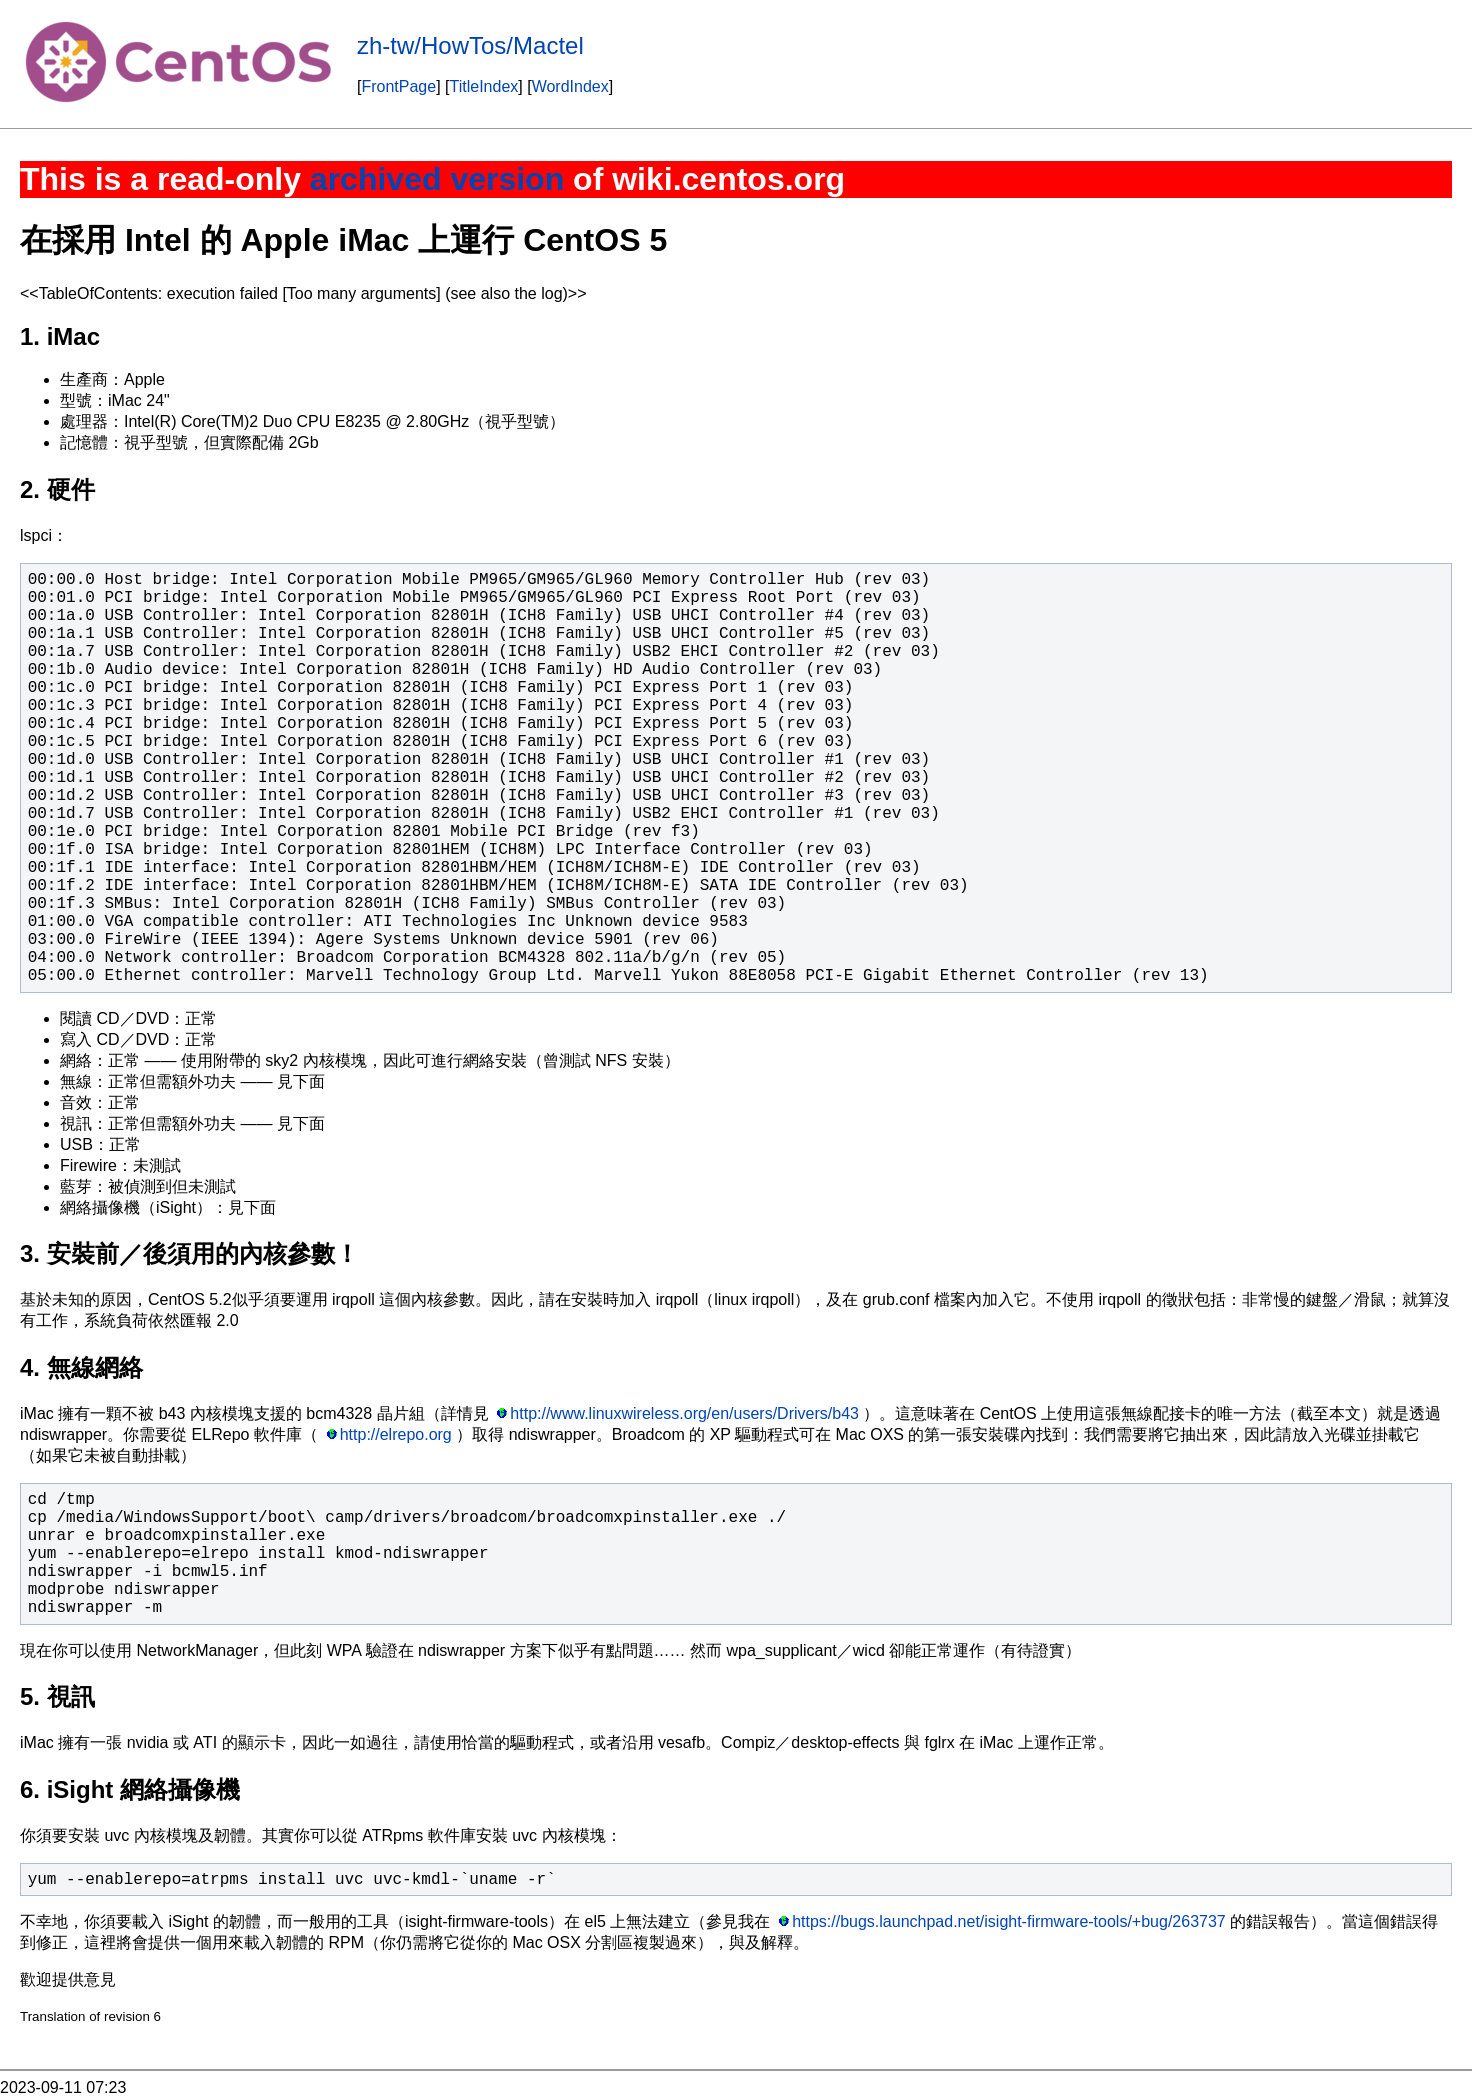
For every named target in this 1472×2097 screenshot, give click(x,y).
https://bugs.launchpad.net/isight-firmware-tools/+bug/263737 (1009, 1921)
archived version (437, 179)
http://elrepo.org (396, 1434)
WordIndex (570, 86)
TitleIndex (484, 86)
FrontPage (398, 86)
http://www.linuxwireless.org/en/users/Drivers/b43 (684, 1413)
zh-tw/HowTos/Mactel (470, 45)
